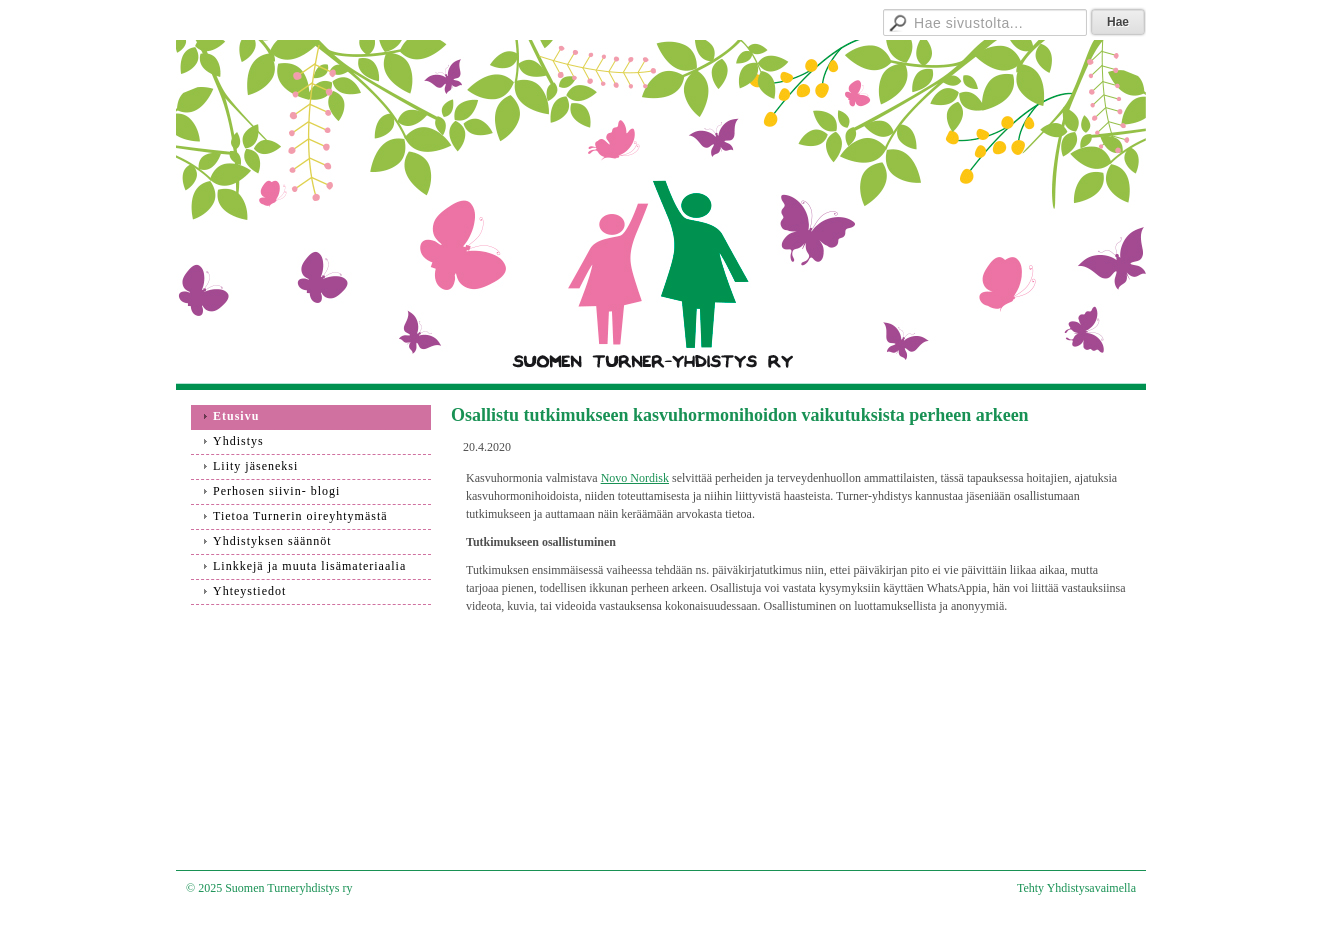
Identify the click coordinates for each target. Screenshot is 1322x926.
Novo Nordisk (635, 478)
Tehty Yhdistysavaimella (1076, 888)
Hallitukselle (801, 19)
